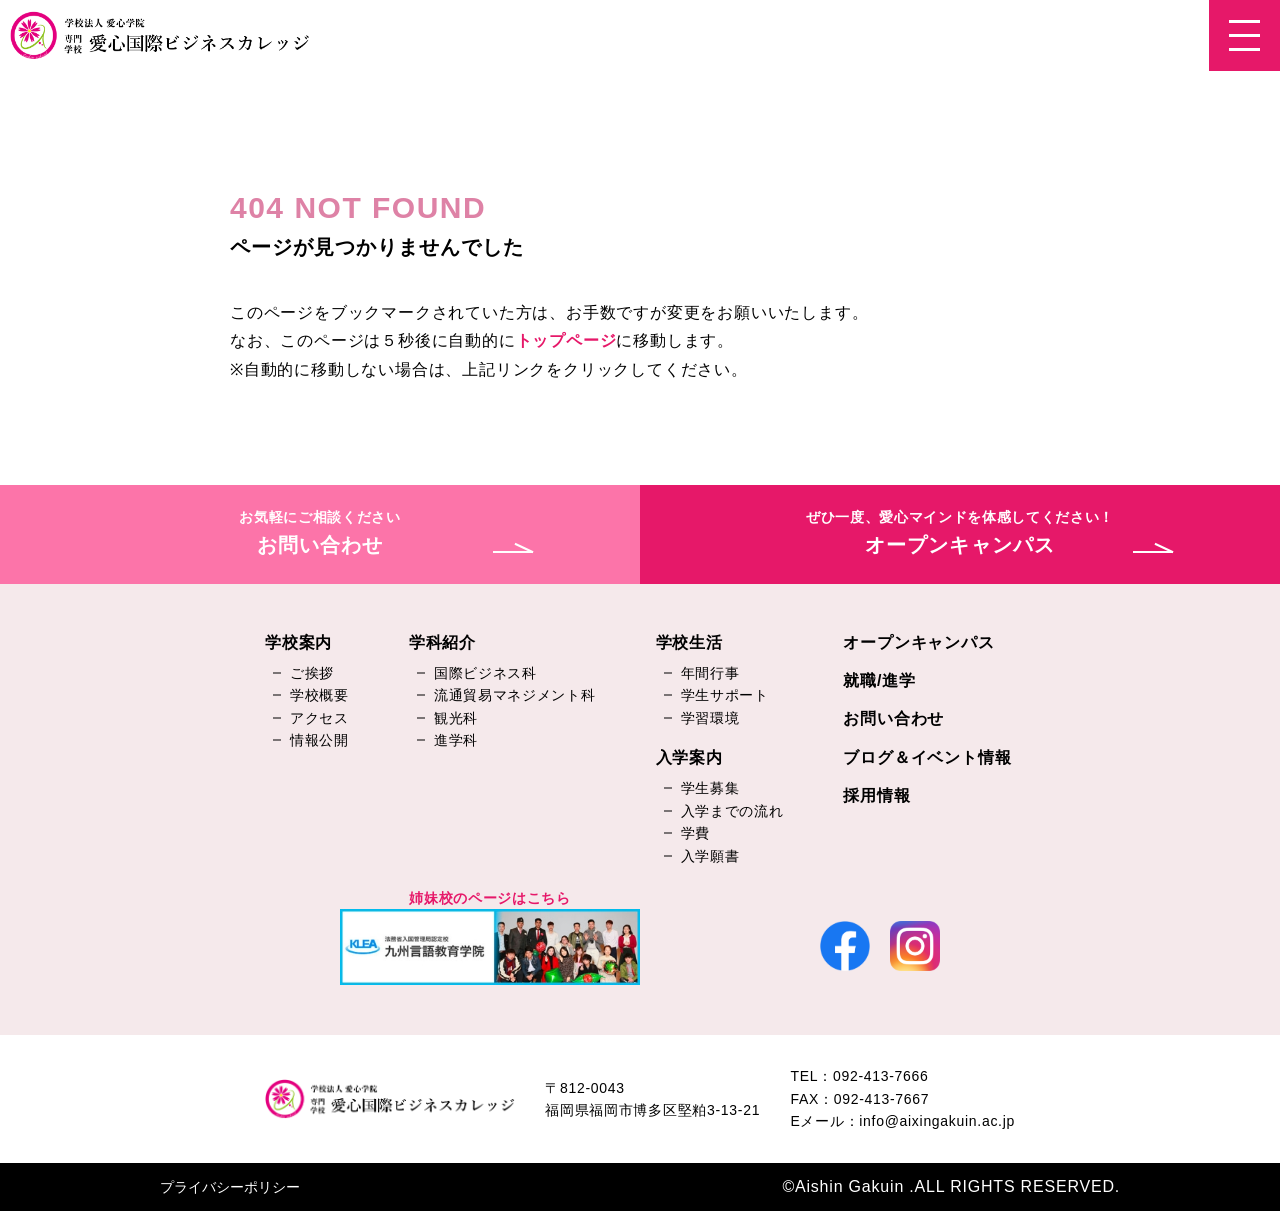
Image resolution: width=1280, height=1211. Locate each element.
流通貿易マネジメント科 (515, 695)
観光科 (456, 718)
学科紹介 (442, 642)
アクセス (319, 718)
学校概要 (319, 695)
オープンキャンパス (918, 642)
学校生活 (689, 642)
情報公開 (319, 740)
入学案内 (689, 757)
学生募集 (710, 788)
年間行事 (710, 673)
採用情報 (876, 795)
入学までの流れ (732, 811)
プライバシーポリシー (230, 1187)
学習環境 (710, 718)
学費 (695, 833)
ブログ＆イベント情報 (927, 757)
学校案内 (298, 642)
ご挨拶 (312, 673)
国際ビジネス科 (485, 673)
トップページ (566, 340)
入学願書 (710, 856)
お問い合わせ (893, 718)
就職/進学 (879, 680)
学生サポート (725, 695)
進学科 (456, 740)
